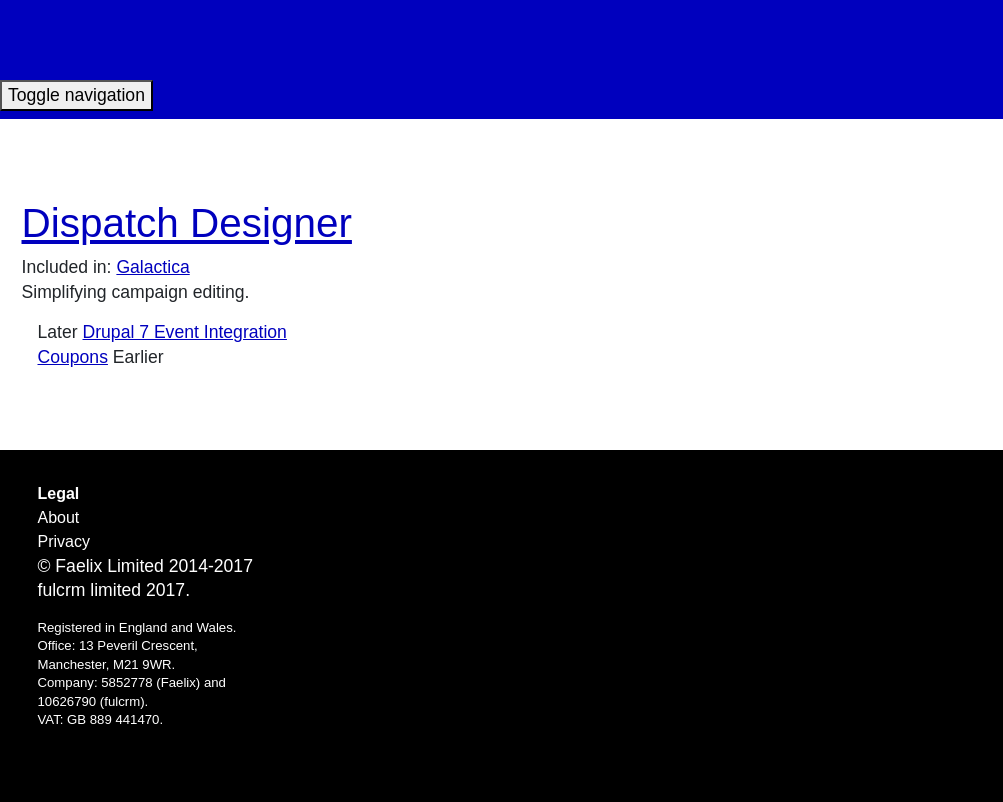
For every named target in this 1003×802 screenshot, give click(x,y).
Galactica (152, 267)
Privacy (64, 541)
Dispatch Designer (187, 223)
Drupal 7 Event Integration (185, 332)
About (59, 517)
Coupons (73, 357)
